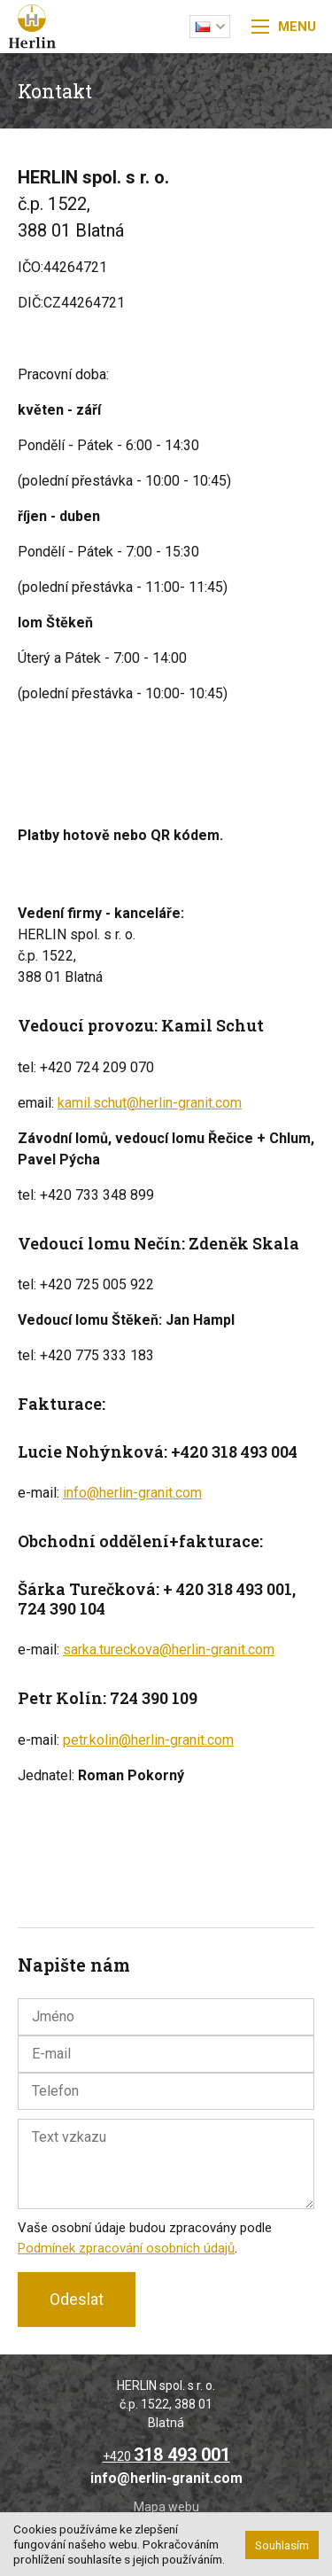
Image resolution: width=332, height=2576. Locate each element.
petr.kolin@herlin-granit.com (148, 1740)
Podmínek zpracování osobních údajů (126, 2248)
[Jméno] (166, 2016)
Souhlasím (282, 2545)
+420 (166, 2456)
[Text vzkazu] (166, 2164)
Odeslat (77, 2299)
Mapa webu (166, 2507)
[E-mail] (166, 2054)
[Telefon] (166, 2091)
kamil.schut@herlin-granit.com (150, 1102)
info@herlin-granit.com (132, 1492)
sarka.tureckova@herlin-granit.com (168, 1649)
